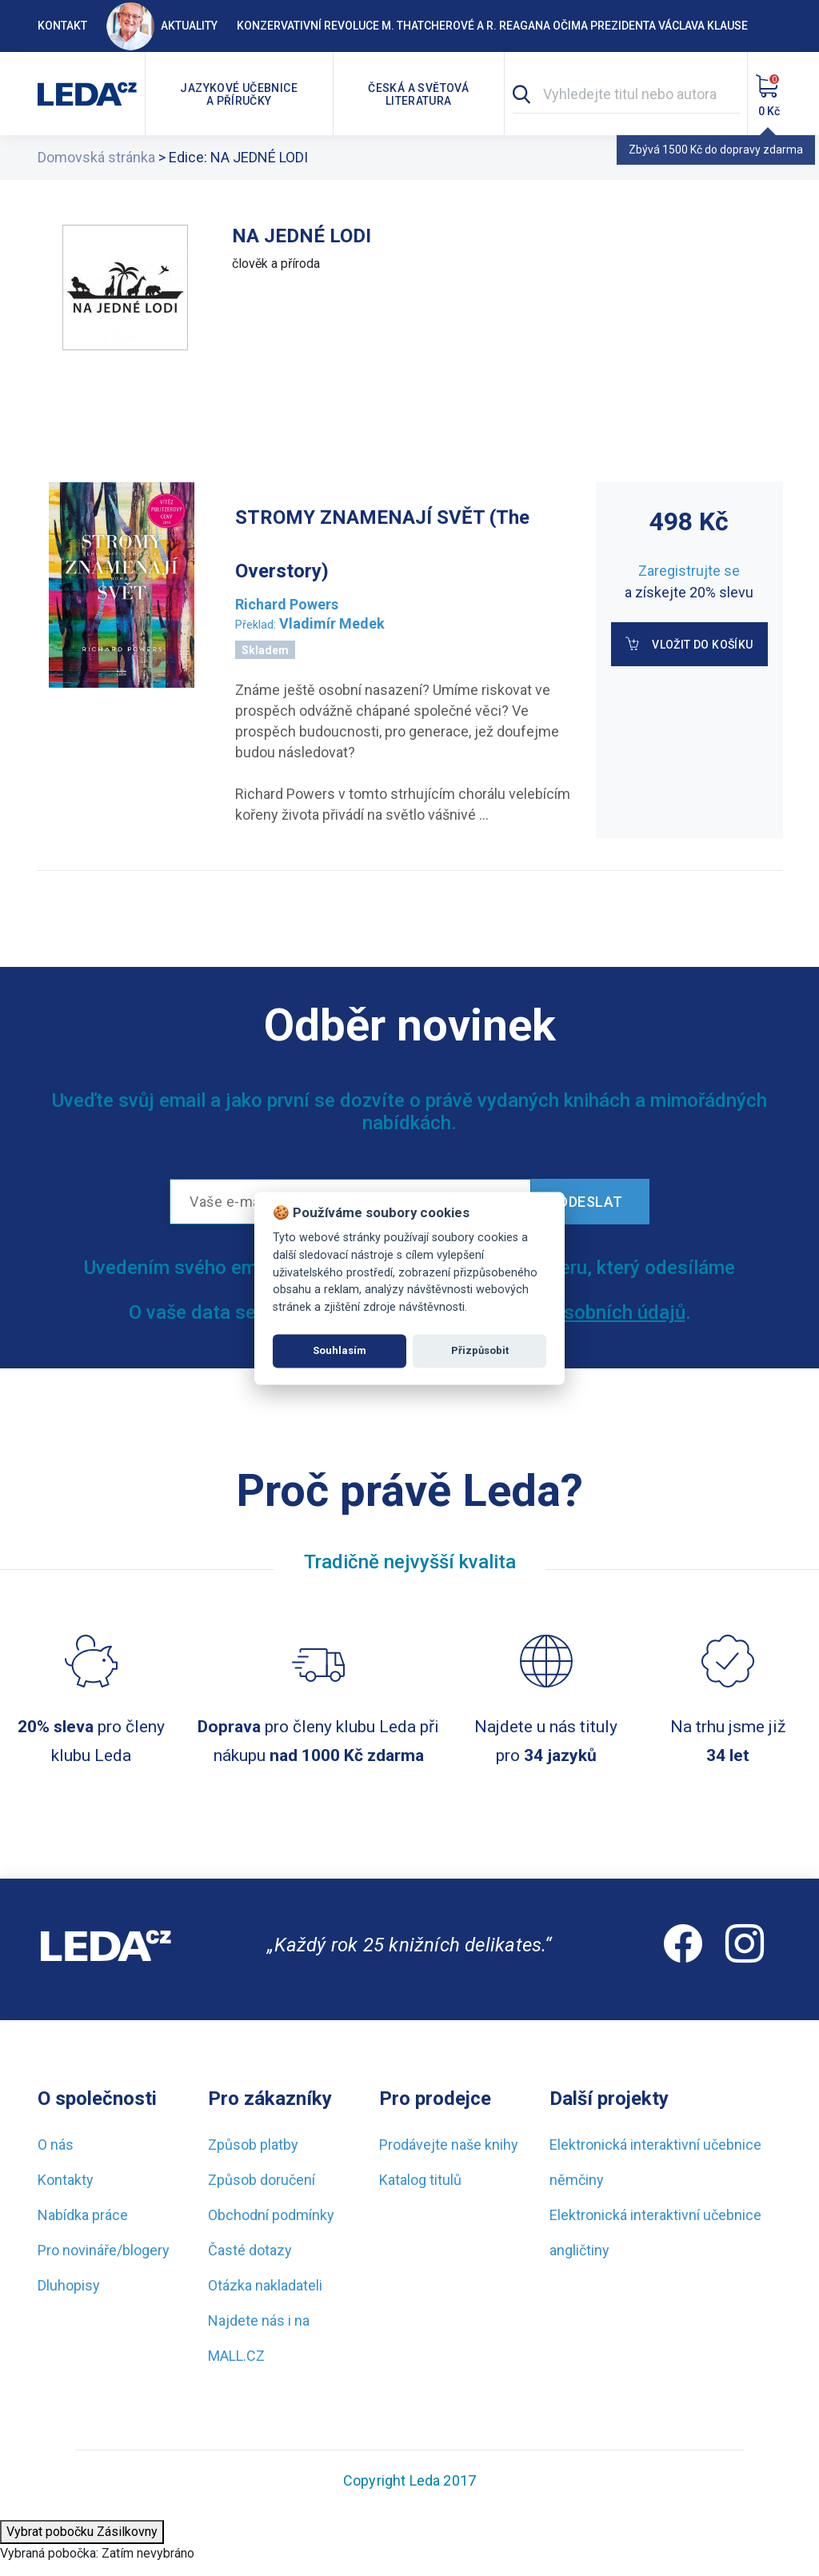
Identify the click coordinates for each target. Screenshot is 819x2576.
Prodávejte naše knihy (448, 2144)
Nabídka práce (83, 2215)
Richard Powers (286, 604)
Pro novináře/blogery (104, 2250)
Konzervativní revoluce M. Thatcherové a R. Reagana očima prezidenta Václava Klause (492, 25)
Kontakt (62, 25)
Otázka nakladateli (265, 2285)
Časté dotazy (250, 2250)
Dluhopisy (69, 2285)
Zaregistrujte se (689, 570)
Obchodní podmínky (271, 2215)
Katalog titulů (420, 2179)
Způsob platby (253, 2144)
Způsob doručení (261, 2179)
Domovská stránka (96, 157)
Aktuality (162, 25)
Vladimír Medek (332, 623)
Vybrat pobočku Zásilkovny (82, 2531)
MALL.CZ (236, 2355)
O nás (56, 2144)
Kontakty (66, 2179)
